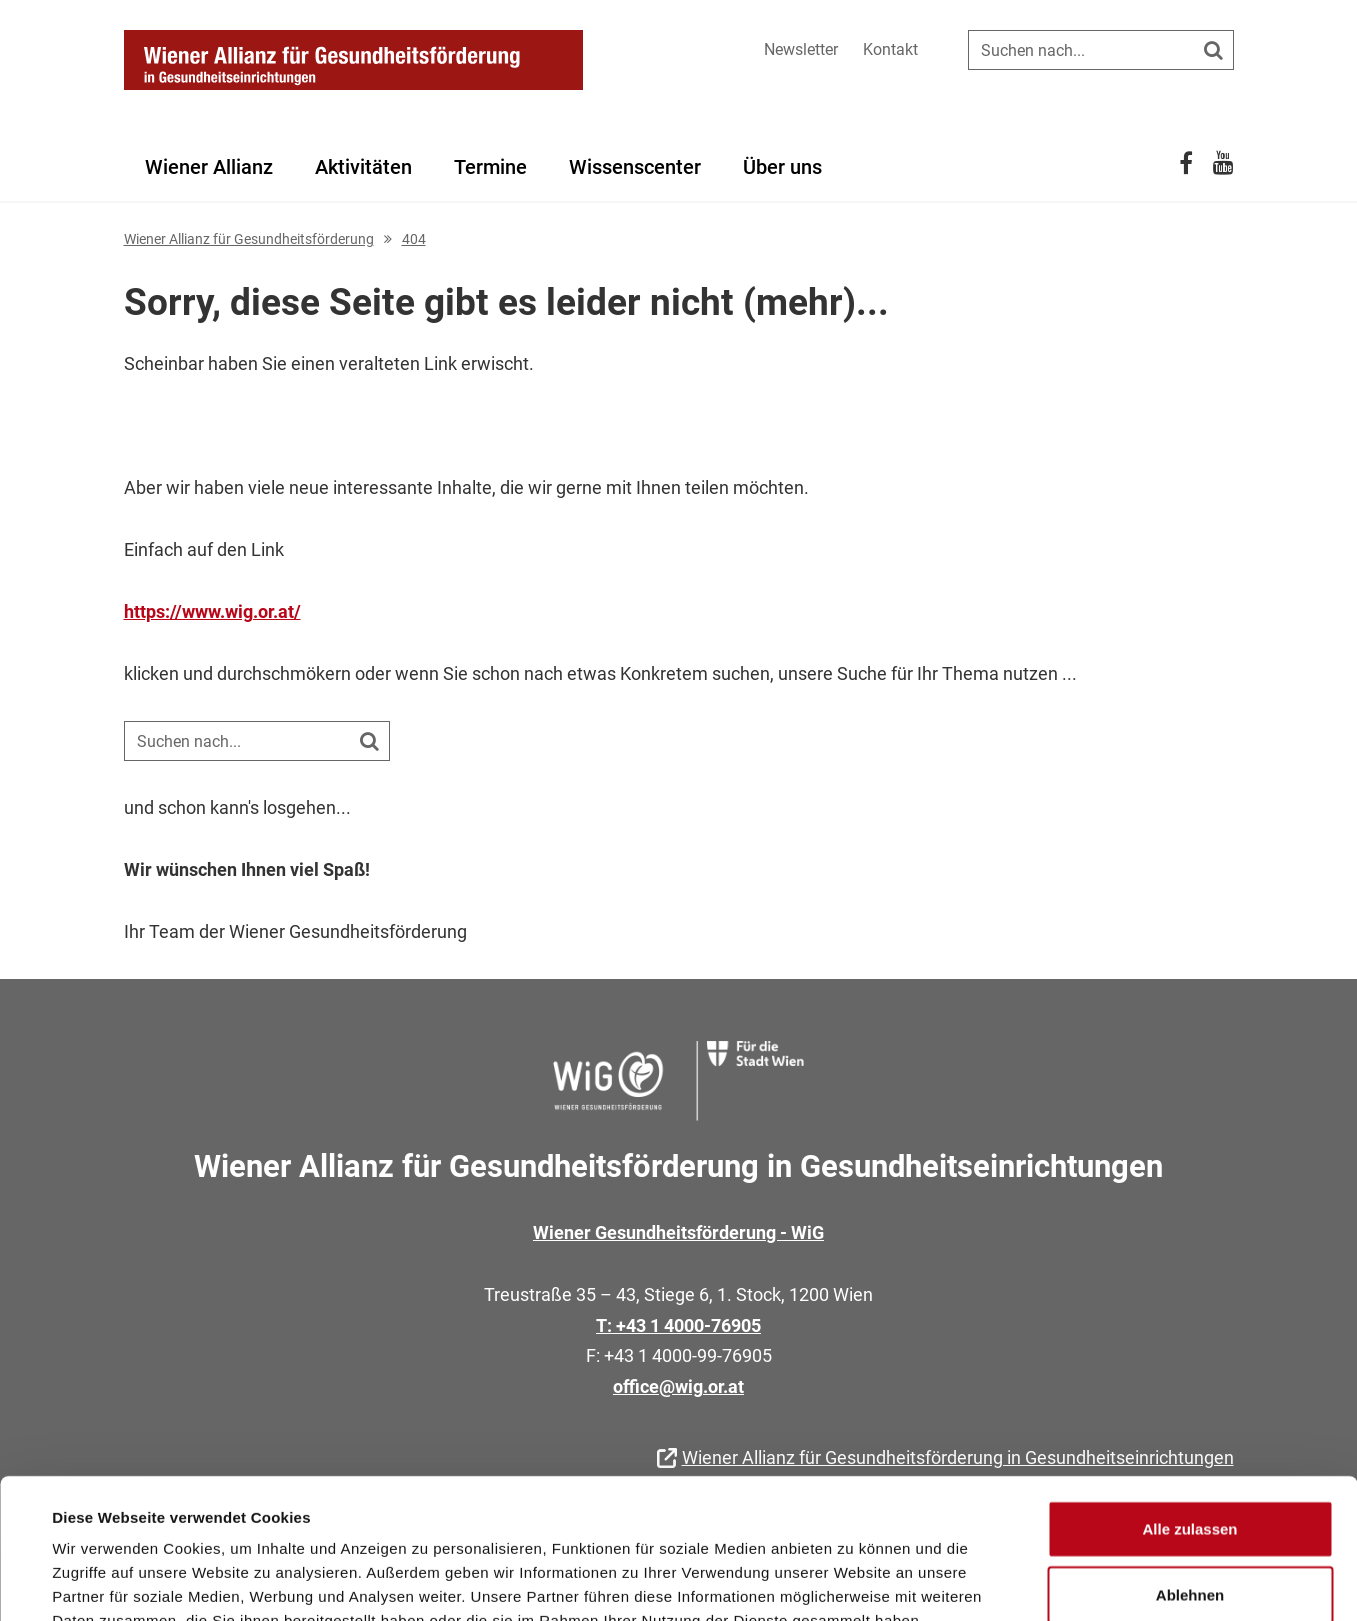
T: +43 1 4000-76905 (678, 1325)
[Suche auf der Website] (1101, 50)
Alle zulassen (1189, 1408)
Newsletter (801, 49)
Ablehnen (1190, 1474)
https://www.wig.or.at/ (212, 611)
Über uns (782, 167)
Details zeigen (853, 1581)
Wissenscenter (635, 167)
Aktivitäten (363, 167)
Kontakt (890, 49)
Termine (490, 167)
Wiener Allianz (209, 167)
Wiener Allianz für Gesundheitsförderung (249, 239)
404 (414, 239)
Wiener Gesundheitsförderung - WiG (678, 1232)
